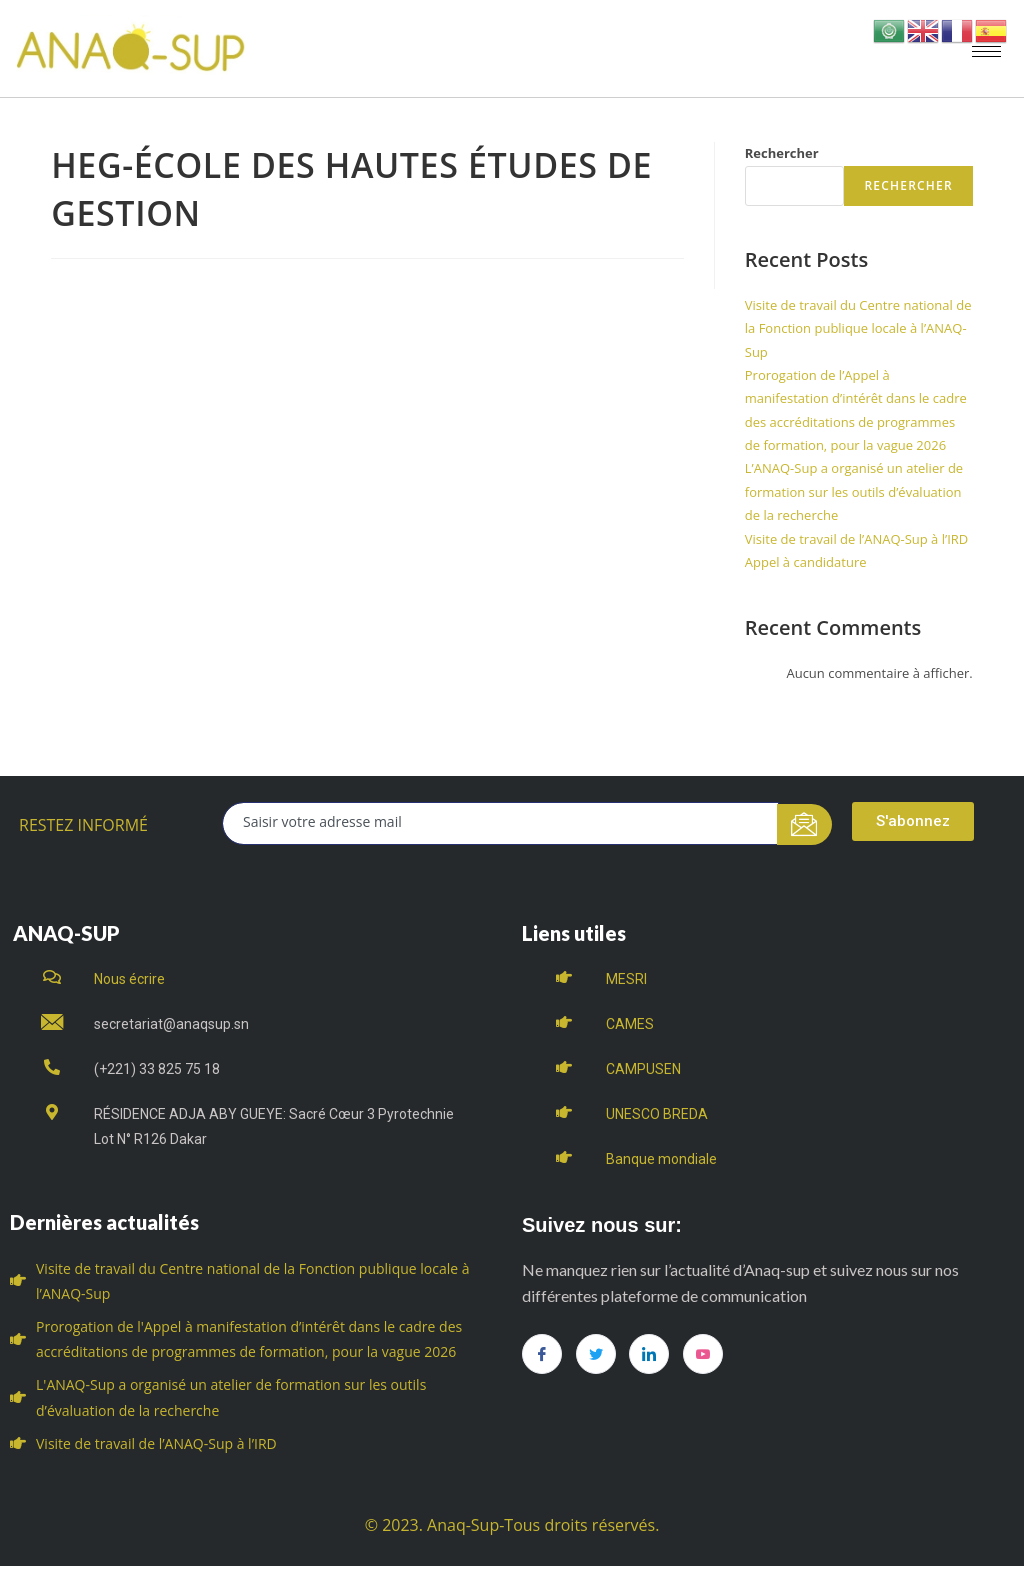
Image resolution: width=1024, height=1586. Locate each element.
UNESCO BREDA (657, 1114)
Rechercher (782, 153)
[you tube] (703, 1354)
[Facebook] (542, 1354)
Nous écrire (129, 979)
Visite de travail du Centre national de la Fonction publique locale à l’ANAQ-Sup (858, 328)
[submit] (804, 824)
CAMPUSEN (643, 1069)
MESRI (626, 979)
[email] (500, 823)
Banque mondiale (661, 1159)
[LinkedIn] (649, 1354)
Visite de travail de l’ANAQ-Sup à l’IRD (857, 539)
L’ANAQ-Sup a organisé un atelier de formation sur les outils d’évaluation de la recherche (854, 491)
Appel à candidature (806, 562)
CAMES (630, 1024)
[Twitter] (596, 1354)
